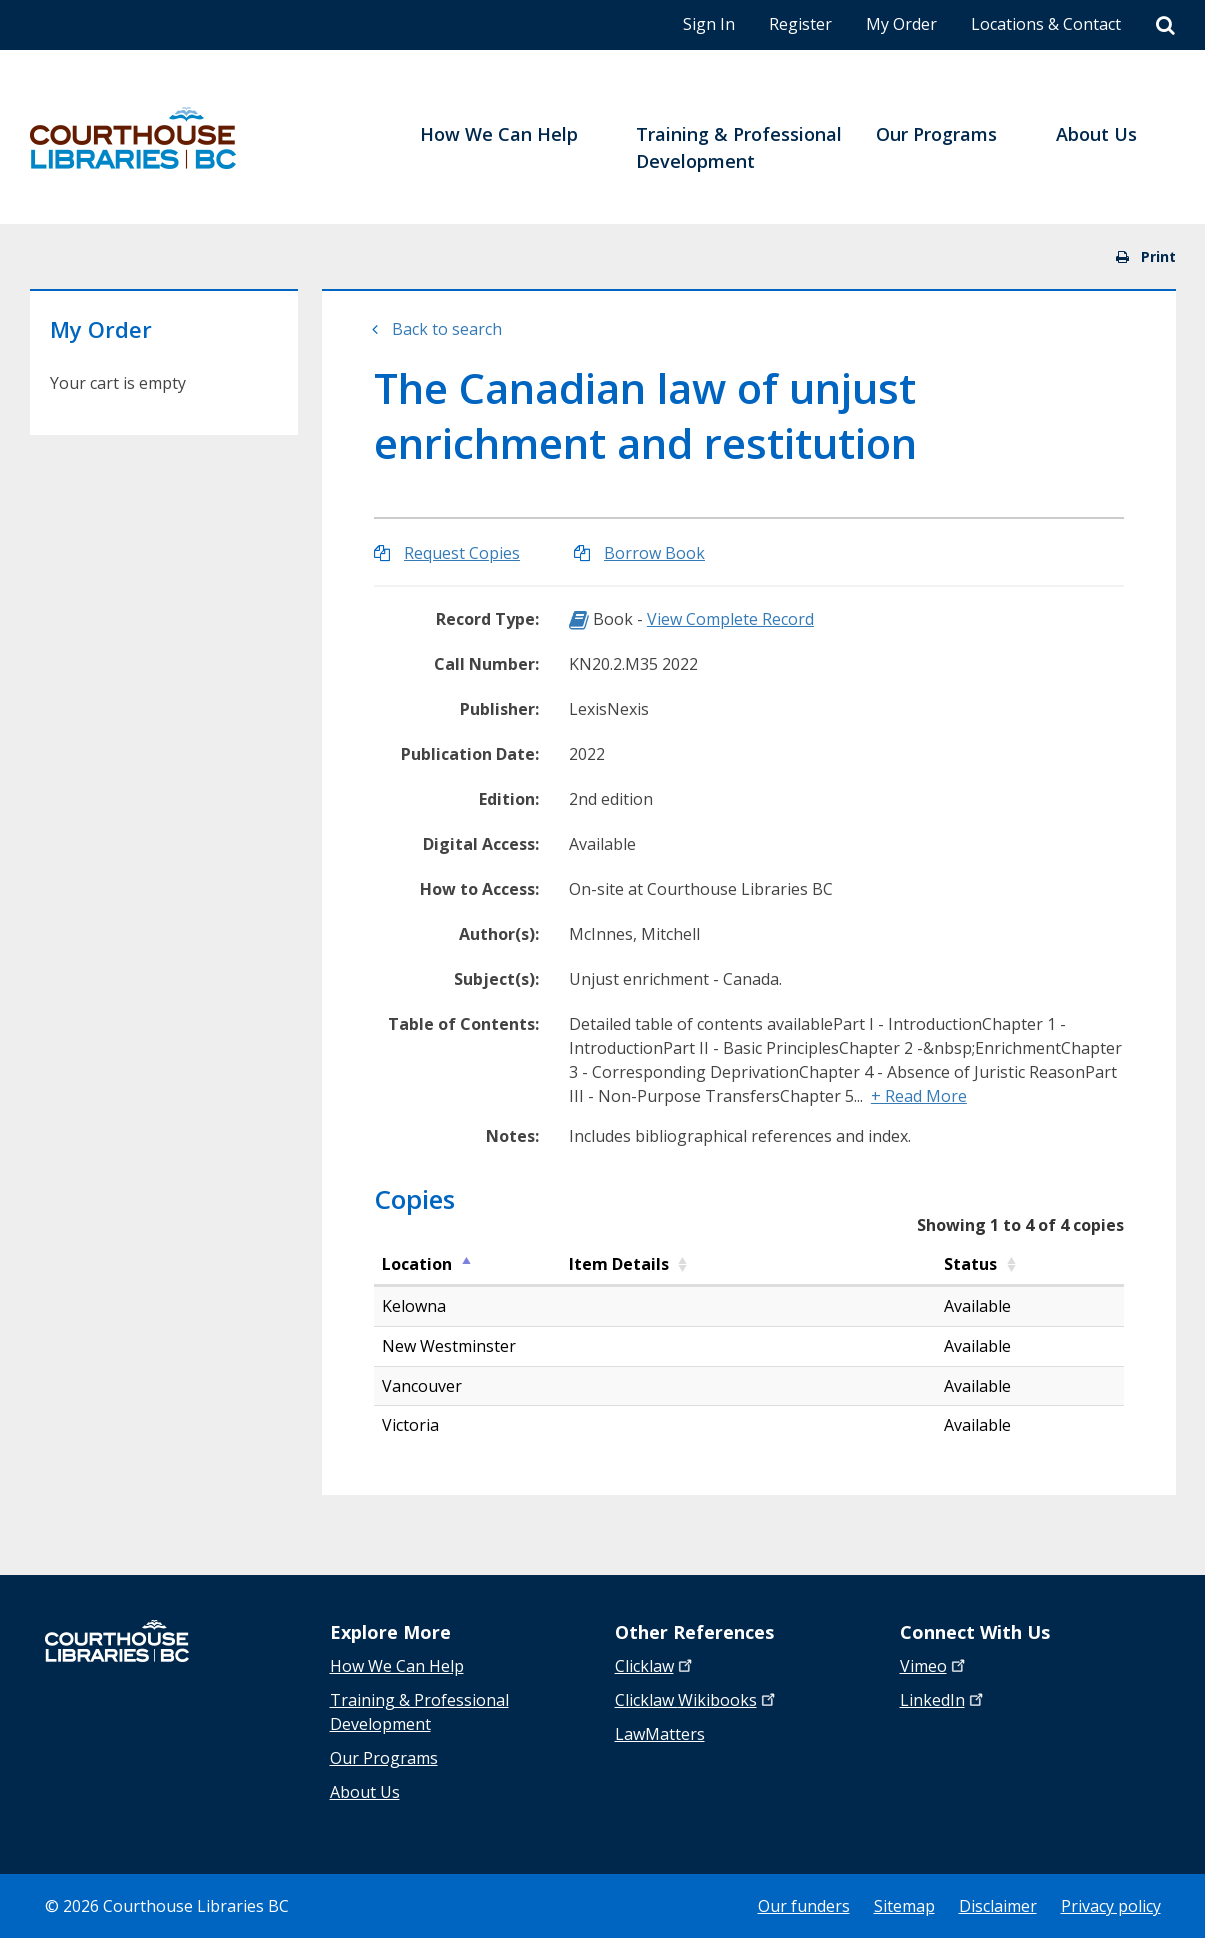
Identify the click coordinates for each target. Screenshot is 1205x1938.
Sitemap (904, 1906)
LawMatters (660, 1734)
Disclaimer (998, 1906)
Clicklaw (697, 1700)
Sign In (709, 24)
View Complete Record (730, 619)
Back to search (447, 329)
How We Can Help (397, 1666)
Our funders (804, 1906)
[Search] (1165, 26)
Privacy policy (1111, 1906)
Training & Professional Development (419, 1712)
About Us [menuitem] (1096, 134)
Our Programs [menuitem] (936, 134)
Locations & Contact (1046, 24)
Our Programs (384, 1758)
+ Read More (919, 1096)
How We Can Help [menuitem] (499, 134)
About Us (365, 1792)
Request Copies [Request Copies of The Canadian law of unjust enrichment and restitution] (462, 553)
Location (417, 1264)
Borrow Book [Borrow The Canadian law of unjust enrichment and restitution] (654, 553)
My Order (901, 24)
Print (1146, 256)
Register (800, 24)
